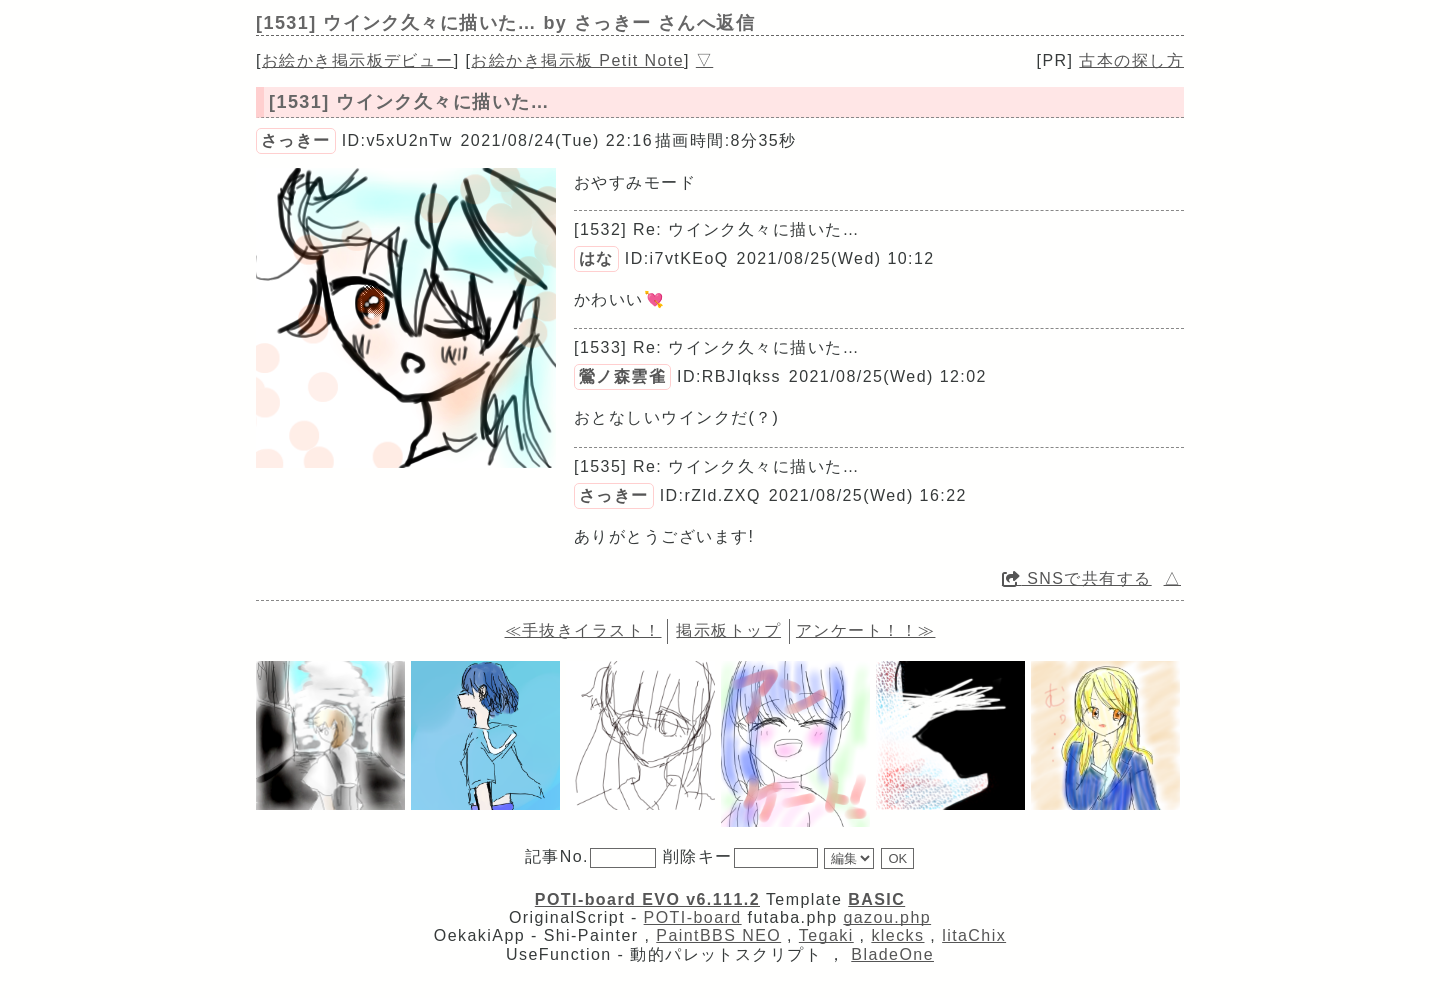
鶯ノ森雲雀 (622, 376)
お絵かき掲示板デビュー (358, 60)
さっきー (296, 140)
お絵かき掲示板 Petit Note (577, 60)
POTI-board (693, 917)
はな (596, 258)
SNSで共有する (1077, 578)
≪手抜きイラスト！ (583, 630)
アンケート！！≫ (866, 630)
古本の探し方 (1131, 60)
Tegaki (826, 935)
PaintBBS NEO (718, 935)
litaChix (974, 935)
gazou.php (887, 917)
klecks (897, 935)
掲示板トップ (728, 630)
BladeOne (892, 954)
